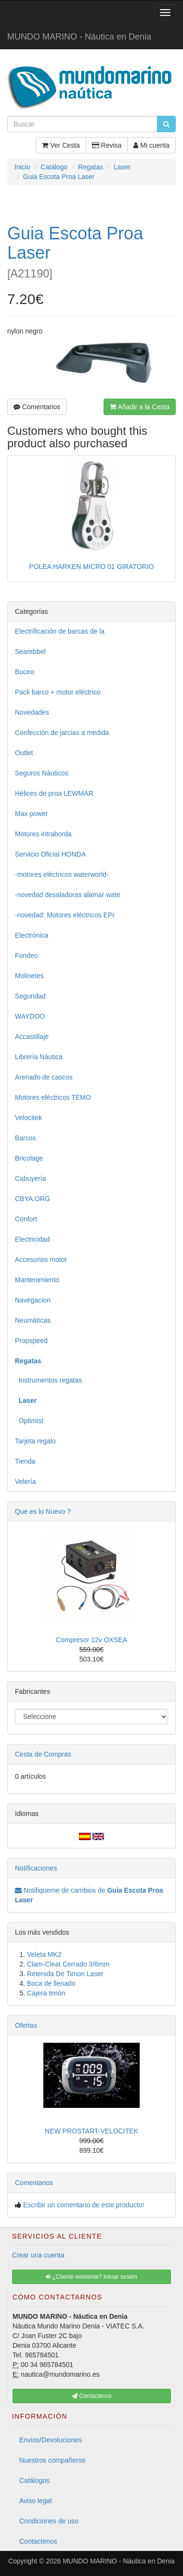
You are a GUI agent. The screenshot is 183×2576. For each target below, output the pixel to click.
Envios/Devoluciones (50, 2440)
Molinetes (29, 976)
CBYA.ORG (32, 1199)
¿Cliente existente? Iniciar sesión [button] (91, 2276)
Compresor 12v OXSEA (91, 1640)
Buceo (24, 672)
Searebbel (30, 651)
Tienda (25, 1461)
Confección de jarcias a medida (62, 732)
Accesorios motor (41, 1259)
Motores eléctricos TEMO (53, 1097)
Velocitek (28, 1118)
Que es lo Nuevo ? (43, 1511)
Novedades (32, 712)
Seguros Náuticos (41, 773)
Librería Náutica (39, 1057)
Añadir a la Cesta (140, 407)
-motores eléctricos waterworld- (62, 874)
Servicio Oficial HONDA (50, 854)
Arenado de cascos (44, 1077)
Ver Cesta (60, 145)
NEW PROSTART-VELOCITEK (91, 2131)
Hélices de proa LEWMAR (54, 793)
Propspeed (31, 1340)
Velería (25, 1481)
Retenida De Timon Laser (65, 1974)
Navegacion (33, 1300)
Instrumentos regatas (48, 1380)
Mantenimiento (37, 1280)
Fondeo (26, 955)
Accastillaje (32, 1036)
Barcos (25, 1138)
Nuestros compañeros (52, 2460)
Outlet (24, 753)
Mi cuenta (151, 145)
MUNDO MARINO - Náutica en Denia (79, 37)
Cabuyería (30, 1178)
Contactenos (38, 2541)
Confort (26, 1219)
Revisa (107, 145)
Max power (31, 813)
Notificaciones (36, 1868)
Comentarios (36, 407)
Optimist (29, 1421)
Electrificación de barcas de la (60, 631)
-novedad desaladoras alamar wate (67, 895)
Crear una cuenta (38, 2255)
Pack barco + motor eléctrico (58, 692)
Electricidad (32, 1239)
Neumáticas (33, 1320)
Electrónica (31, 935)
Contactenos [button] (92, 2396)
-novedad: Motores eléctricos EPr (65, 915)
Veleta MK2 (44, 1954)
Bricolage (29, 1158)
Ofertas (26, 2025)
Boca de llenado (51, 1983)
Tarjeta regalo (35, 1441)
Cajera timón (46, 1993)
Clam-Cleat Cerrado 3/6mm (68, 1964)
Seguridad (30, 996)
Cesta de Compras (43, 1754)
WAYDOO (30, 1016)
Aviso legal (35, 2501)
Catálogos (34, 2480)
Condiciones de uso (48, 2521)
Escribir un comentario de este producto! (83, 2205)
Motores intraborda (43, 834)
